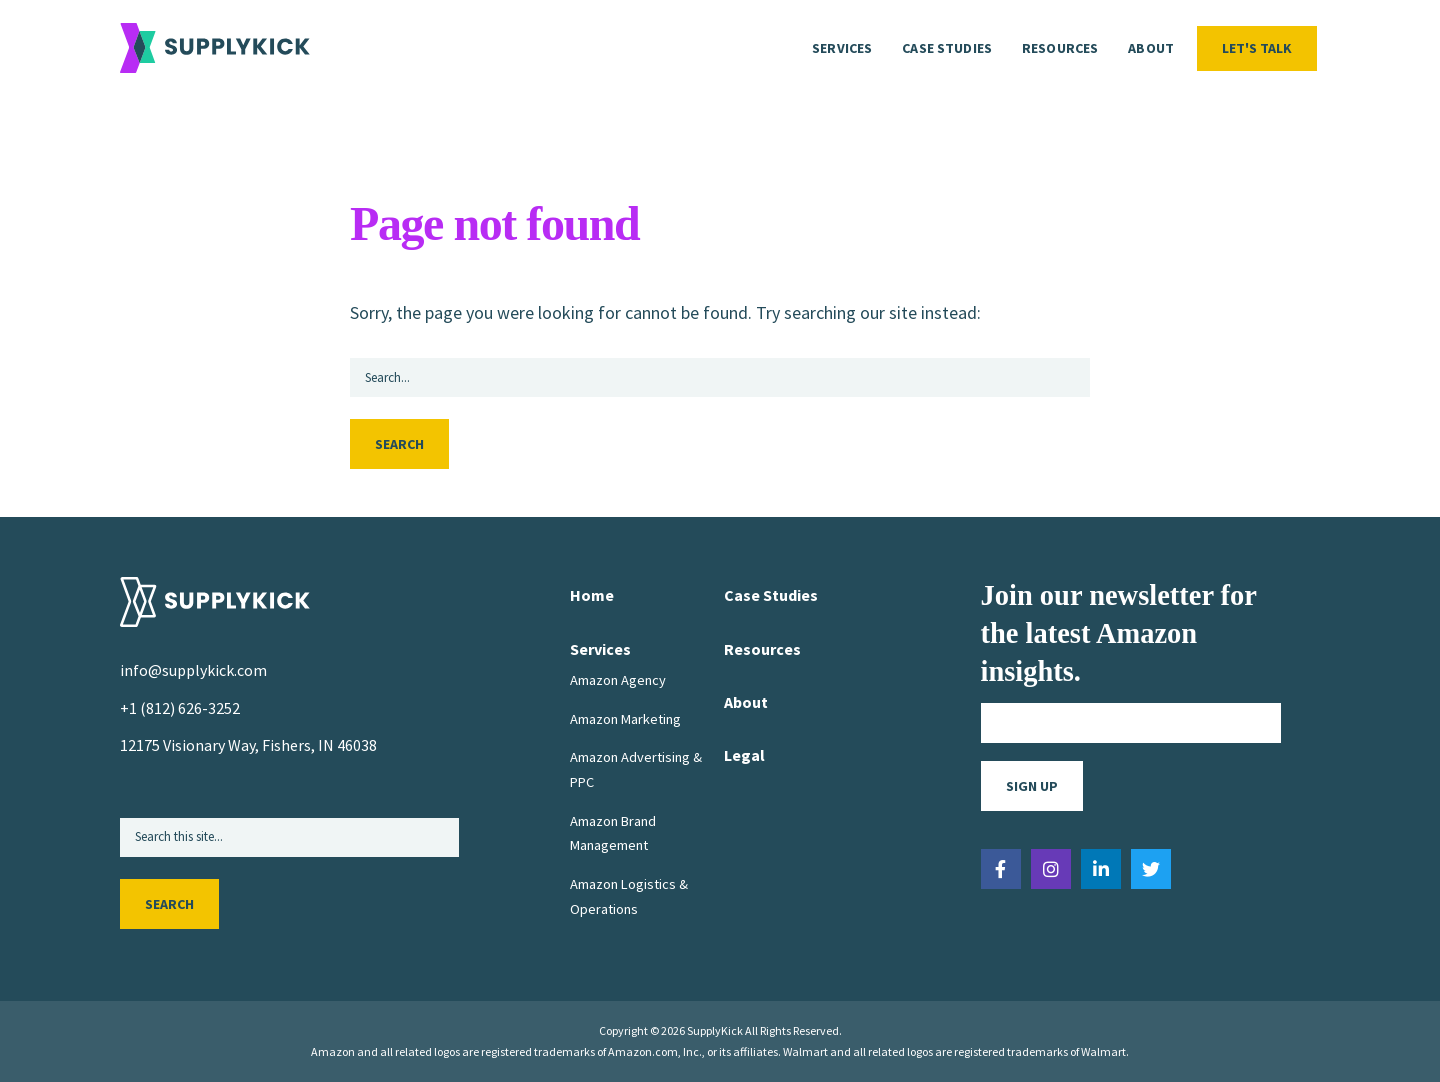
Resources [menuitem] (1060, 48)
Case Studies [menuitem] (947, 48)
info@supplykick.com (193, 671)
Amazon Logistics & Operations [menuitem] (629, 897)
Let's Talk (1257, 48)
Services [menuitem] (842, 48)
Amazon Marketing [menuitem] (625, 719)
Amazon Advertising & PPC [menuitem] (636, 770)
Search (399, 445)
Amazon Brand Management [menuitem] (613, 833)
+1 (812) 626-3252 (180, 708)
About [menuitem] (1151, 48)
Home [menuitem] (592, 596)
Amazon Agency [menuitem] (618, 680)
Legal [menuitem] (744, 755)
